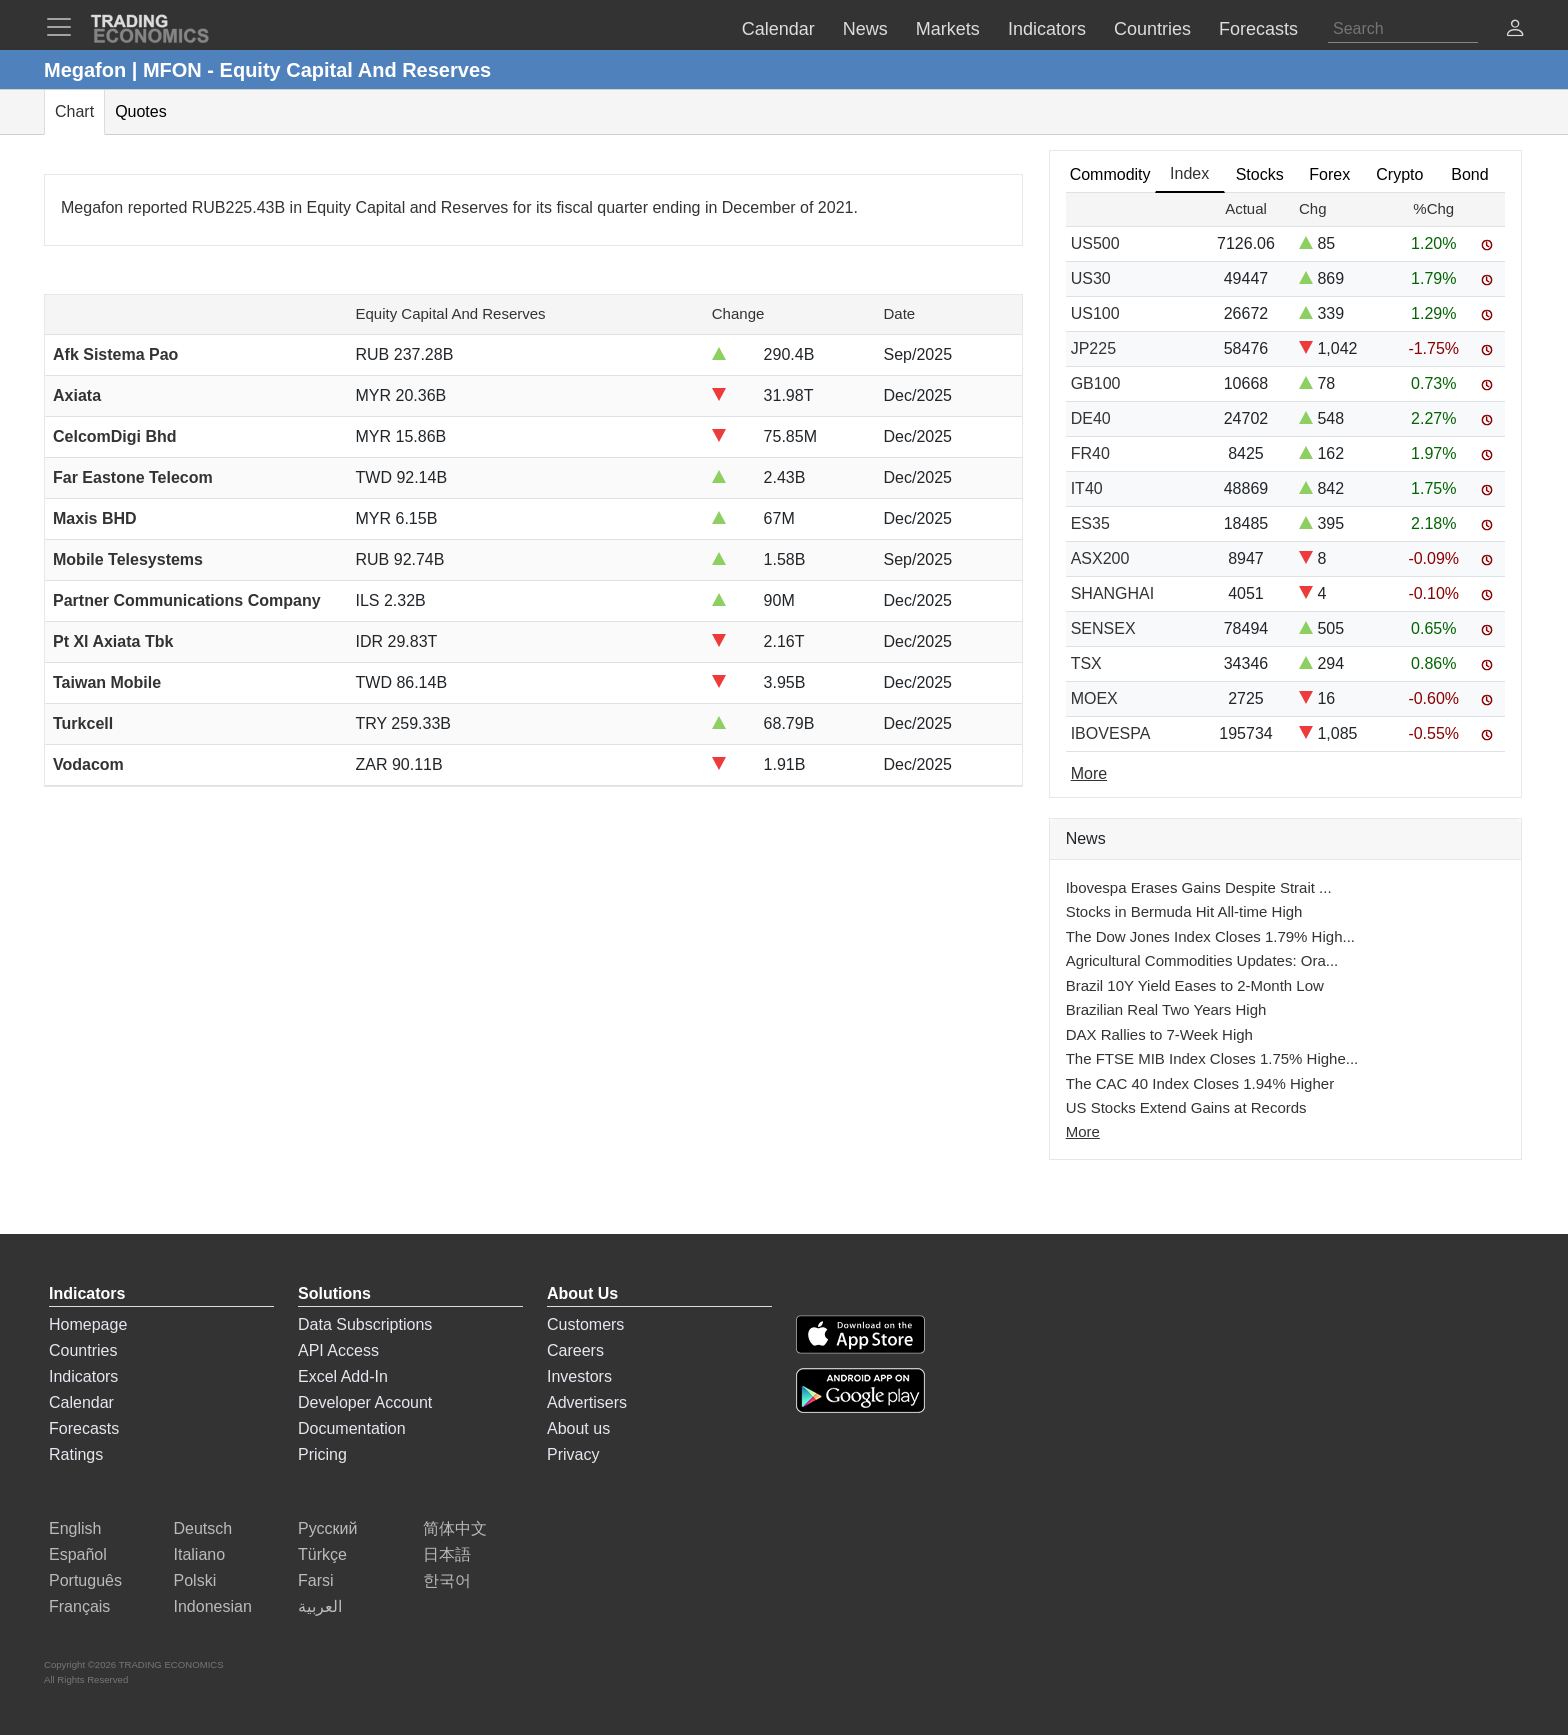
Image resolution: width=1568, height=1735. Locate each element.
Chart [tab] (74, 111)
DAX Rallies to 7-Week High (1159, 1034)
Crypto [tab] (1399, 174)
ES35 (1090, 523)
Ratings (76, 1454)
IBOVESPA (1111, 733)
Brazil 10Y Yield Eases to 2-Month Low (1195, 985)
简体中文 (455, 1528)
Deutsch (203, 1528)
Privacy (573, 1454)
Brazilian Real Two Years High (1166, 1009)
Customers (585, 1324)
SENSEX (1103, 628)
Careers (575, 1350)
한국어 (447, 1580)
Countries (83, 1350)
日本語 (447, 1554)
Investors (579, 1376)
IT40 (1087, 488)
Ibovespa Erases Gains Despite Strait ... (1199, 887)
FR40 (1090, 453)
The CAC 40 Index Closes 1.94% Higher (1200, 1083)
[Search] (1403, 29)
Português (85, 1580)
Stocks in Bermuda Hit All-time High (1184, 911)
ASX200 (1100, 558)
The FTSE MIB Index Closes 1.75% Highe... (1212, 1058)
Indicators (83, 1376)
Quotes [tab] (141, 111)
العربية (320, 1606)
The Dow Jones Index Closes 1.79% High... (1210, 936)
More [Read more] (1089, 773)
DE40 (1091, 418)
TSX (1086, 663)
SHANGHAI (1113, 593)
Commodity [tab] (1110, 174)
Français (79, 1606)
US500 (1095, 243)
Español (78, 1554)
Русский (327, 1528)
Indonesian (213, 1606)
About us (578, 1428)
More (1083, 1131)
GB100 (1096, 383)
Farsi (316, 1580)
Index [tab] (1189, 173)
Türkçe (322, 1554)
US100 (1095, 313)
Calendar (81, 1402)
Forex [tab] (1329, 174)
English (75, 1528)
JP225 (1093, 348)
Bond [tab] (1469, 174)
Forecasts (84, 1428)
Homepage (88, 1324)
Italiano (200, 1554)
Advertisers (587, 1402)
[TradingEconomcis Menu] (65, 27)
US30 (1091, 278)
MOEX (1094, 698)
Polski (195, 1580)
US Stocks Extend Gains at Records (1186, 1107)
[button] (1515, 30)
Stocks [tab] (1260, 174)
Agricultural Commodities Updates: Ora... (1202, 960)
